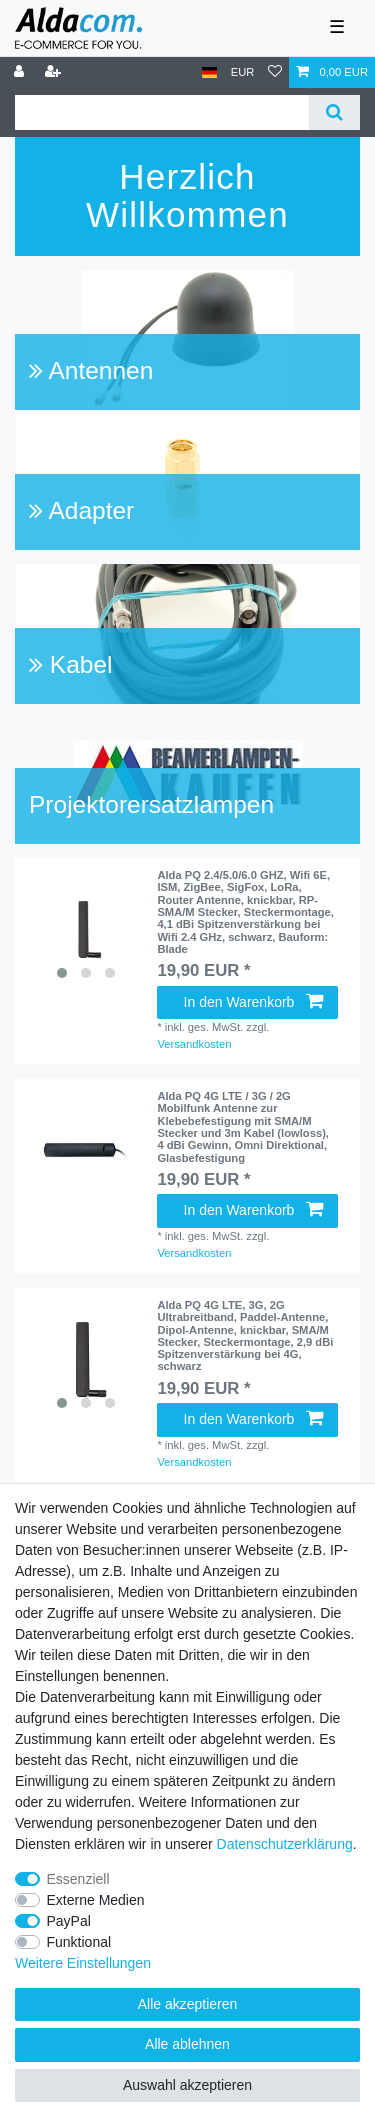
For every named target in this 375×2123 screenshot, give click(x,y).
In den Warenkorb (253, 1002)
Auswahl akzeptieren (187, 2085)
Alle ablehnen (187, 2044)
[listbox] (86, 929)
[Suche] (334, 112)
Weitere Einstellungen (83, 1963)
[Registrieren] (55, 72)
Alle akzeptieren (188, 2004)
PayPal (69, 1921)
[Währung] (243, 72)
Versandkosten (194, 1044)
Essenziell (78, 1879)
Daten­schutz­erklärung (285, 1844)
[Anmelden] (21, 72)
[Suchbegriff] (162, 112)
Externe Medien (96, 1900)
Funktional (79, 1942)
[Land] (209, 72)
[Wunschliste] (275, 72)
